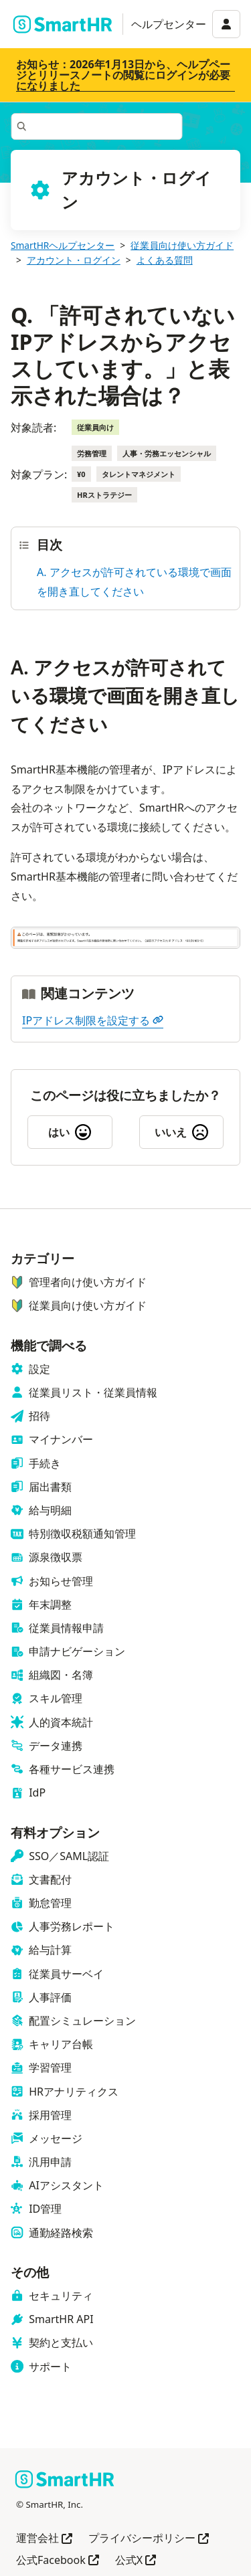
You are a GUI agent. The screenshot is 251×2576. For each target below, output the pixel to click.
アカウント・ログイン (73, 260)
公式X (135, 2561)
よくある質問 (165, 260)
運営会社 (44, 2539)
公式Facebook (57, 2561)
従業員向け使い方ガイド (182, 245)
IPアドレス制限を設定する (92, 1020)
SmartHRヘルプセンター (62, 245)
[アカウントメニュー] (226, 24)
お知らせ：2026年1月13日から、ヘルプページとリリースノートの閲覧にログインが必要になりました (123, 75)
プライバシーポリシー (148, 2539)
